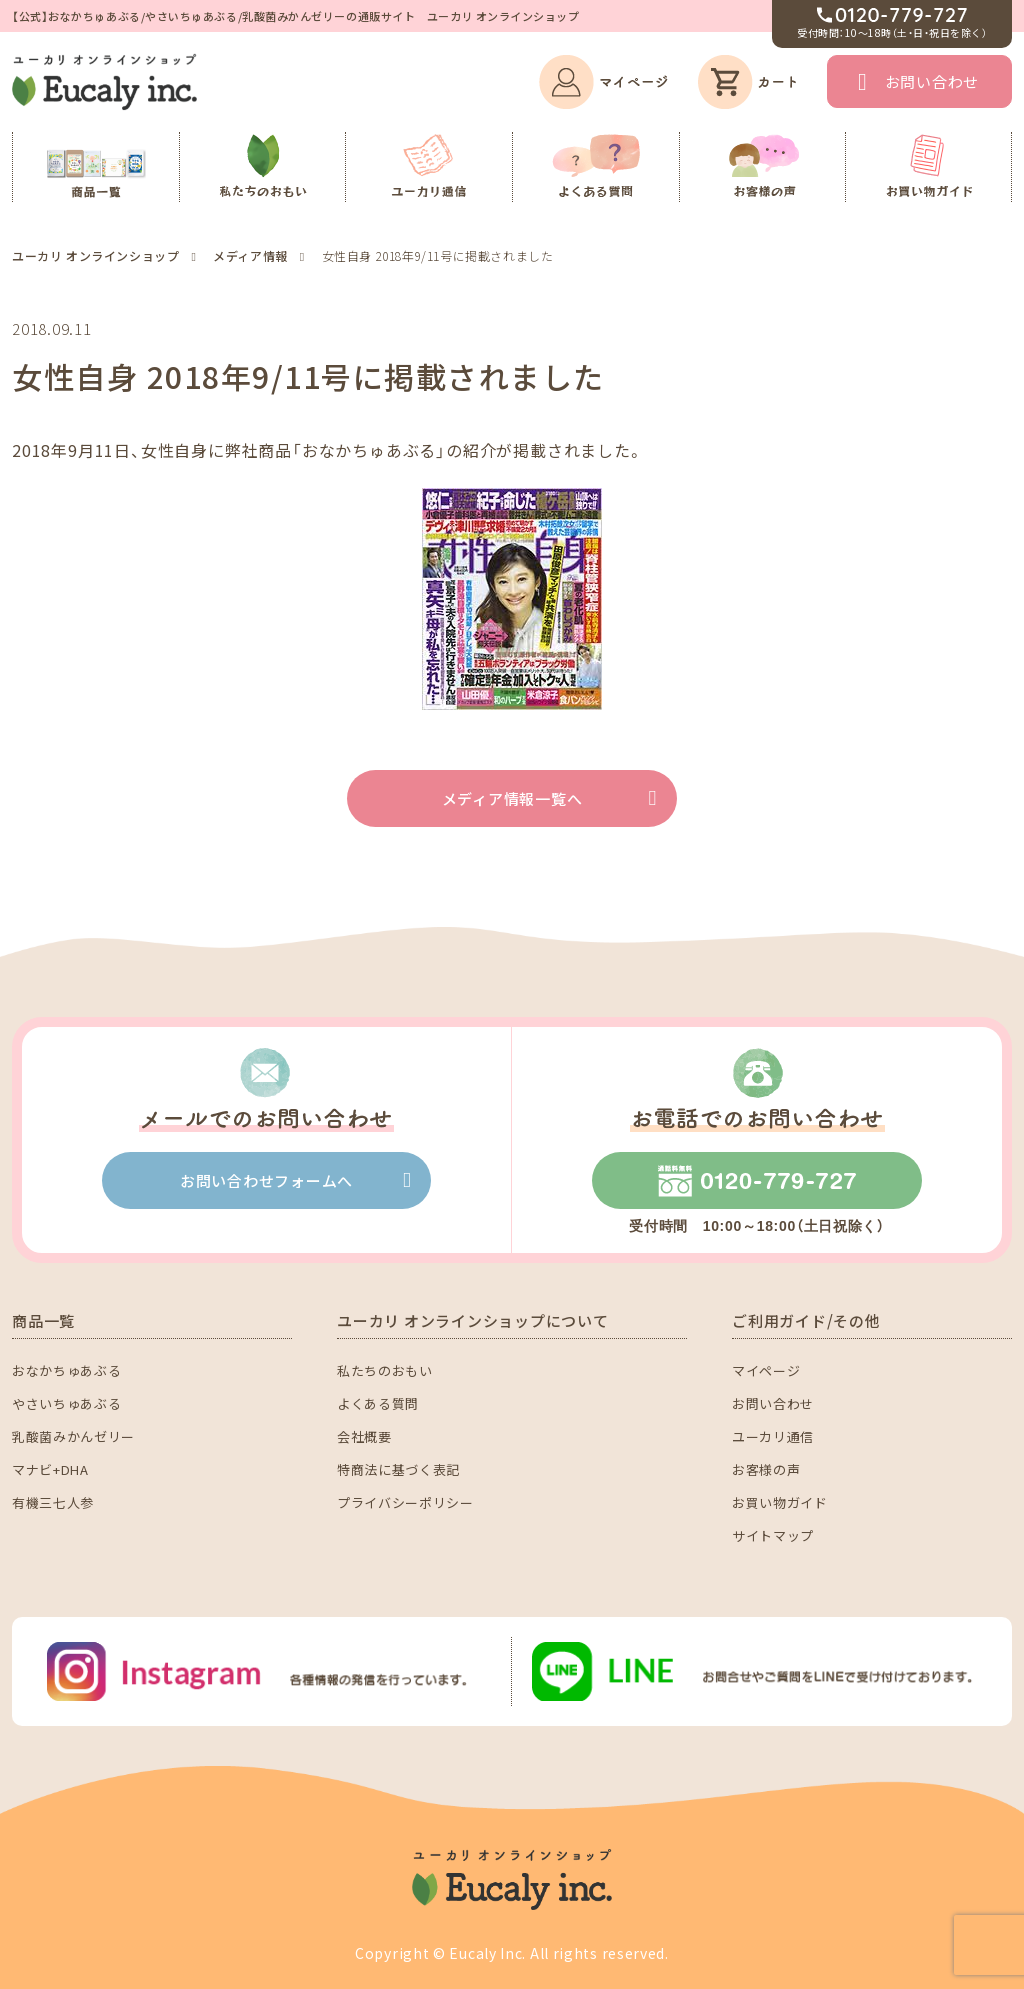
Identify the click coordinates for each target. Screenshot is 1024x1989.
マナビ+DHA (50, 1469)
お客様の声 (766, 1469)
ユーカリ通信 (773, 1436)
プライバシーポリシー (405, 1502)
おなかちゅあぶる (66, 1370)
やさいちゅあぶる (66, 1403)
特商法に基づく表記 (398, 1469)
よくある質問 (378, 1403)
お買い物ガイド (780, 1502)
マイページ (766, 1370)
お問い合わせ (932, 81)
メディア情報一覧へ (512, 798)
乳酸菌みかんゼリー (73, 1436)
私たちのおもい (385, 1370)
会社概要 (364, 1436)
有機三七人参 (53, 1502)
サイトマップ (773, 1535)
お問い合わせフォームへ (266, 1180)
